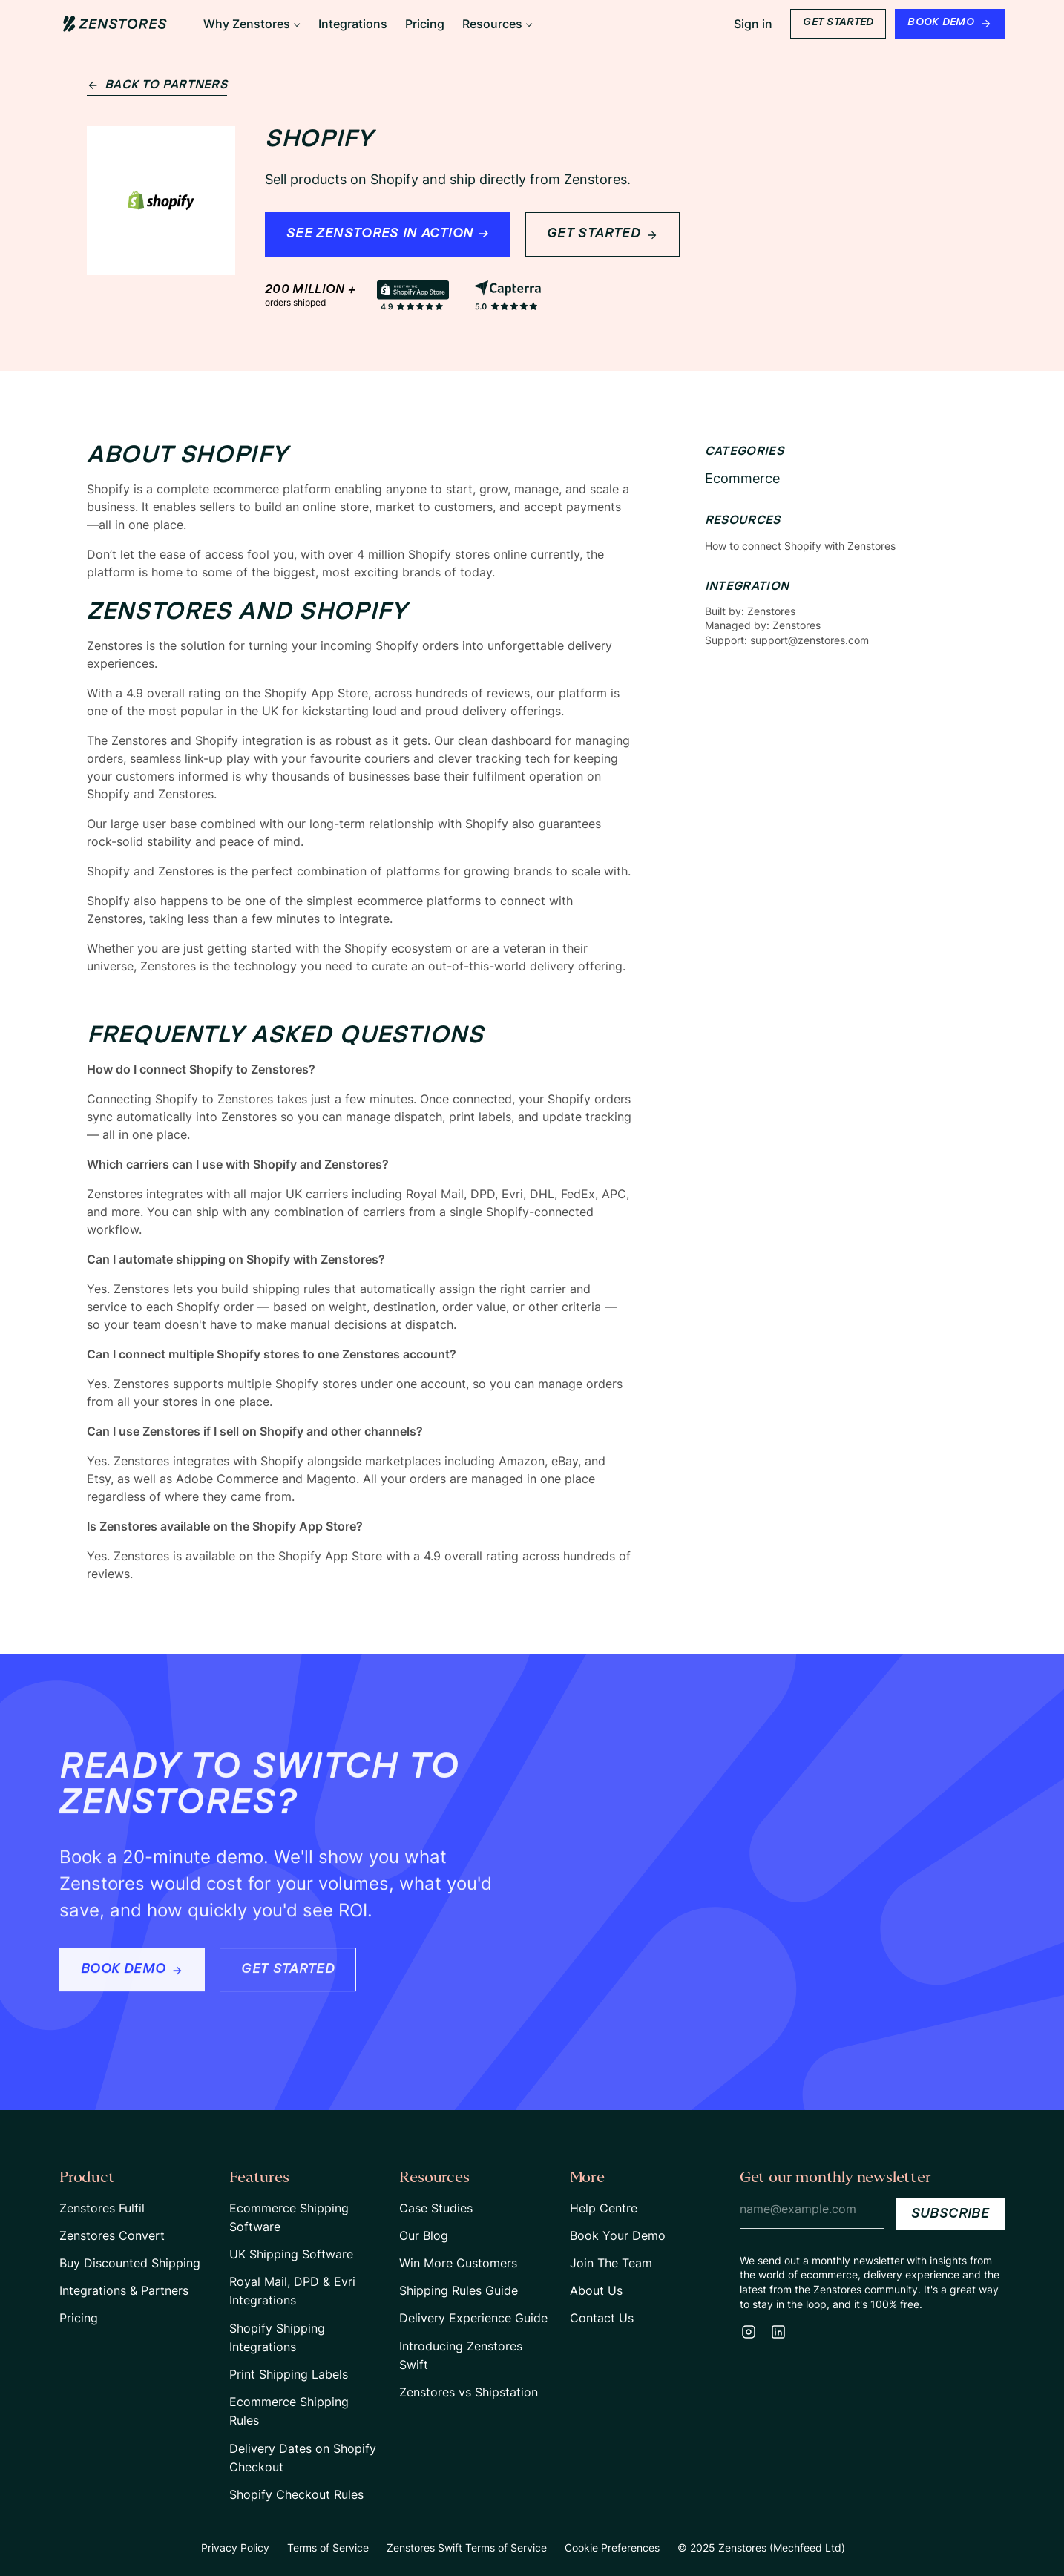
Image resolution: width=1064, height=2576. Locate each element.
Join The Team (611, 2262)
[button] (251, 24)
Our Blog (423, 2235)
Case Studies (436, 2208)
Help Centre (603, 2208)
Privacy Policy (235, 2547)
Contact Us (602, 2317)
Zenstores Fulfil (102, 2208)
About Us (596, 2290)
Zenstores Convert (112, 2235)
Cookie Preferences (612, 2547)
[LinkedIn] (778, 2332)
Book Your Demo (618, 2235)
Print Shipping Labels (288, 2374)
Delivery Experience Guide (473, 2317)
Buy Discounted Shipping (129, 2262)
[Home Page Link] (115, 24)
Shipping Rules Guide (458, 2290)
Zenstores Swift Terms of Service (467, 2547)
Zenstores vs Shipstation (468, 2392)
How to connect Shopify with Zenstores (800, 545)
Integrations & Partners (123, 2290)
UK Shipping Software (291, 2254)
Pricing (78, 2317)
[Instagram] (749, 2332)
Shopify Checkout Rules (296, 2494)
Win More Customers (458, 2262)
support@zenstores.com (809, 640)
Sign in (753, 23)
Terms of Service (328, 2547)
